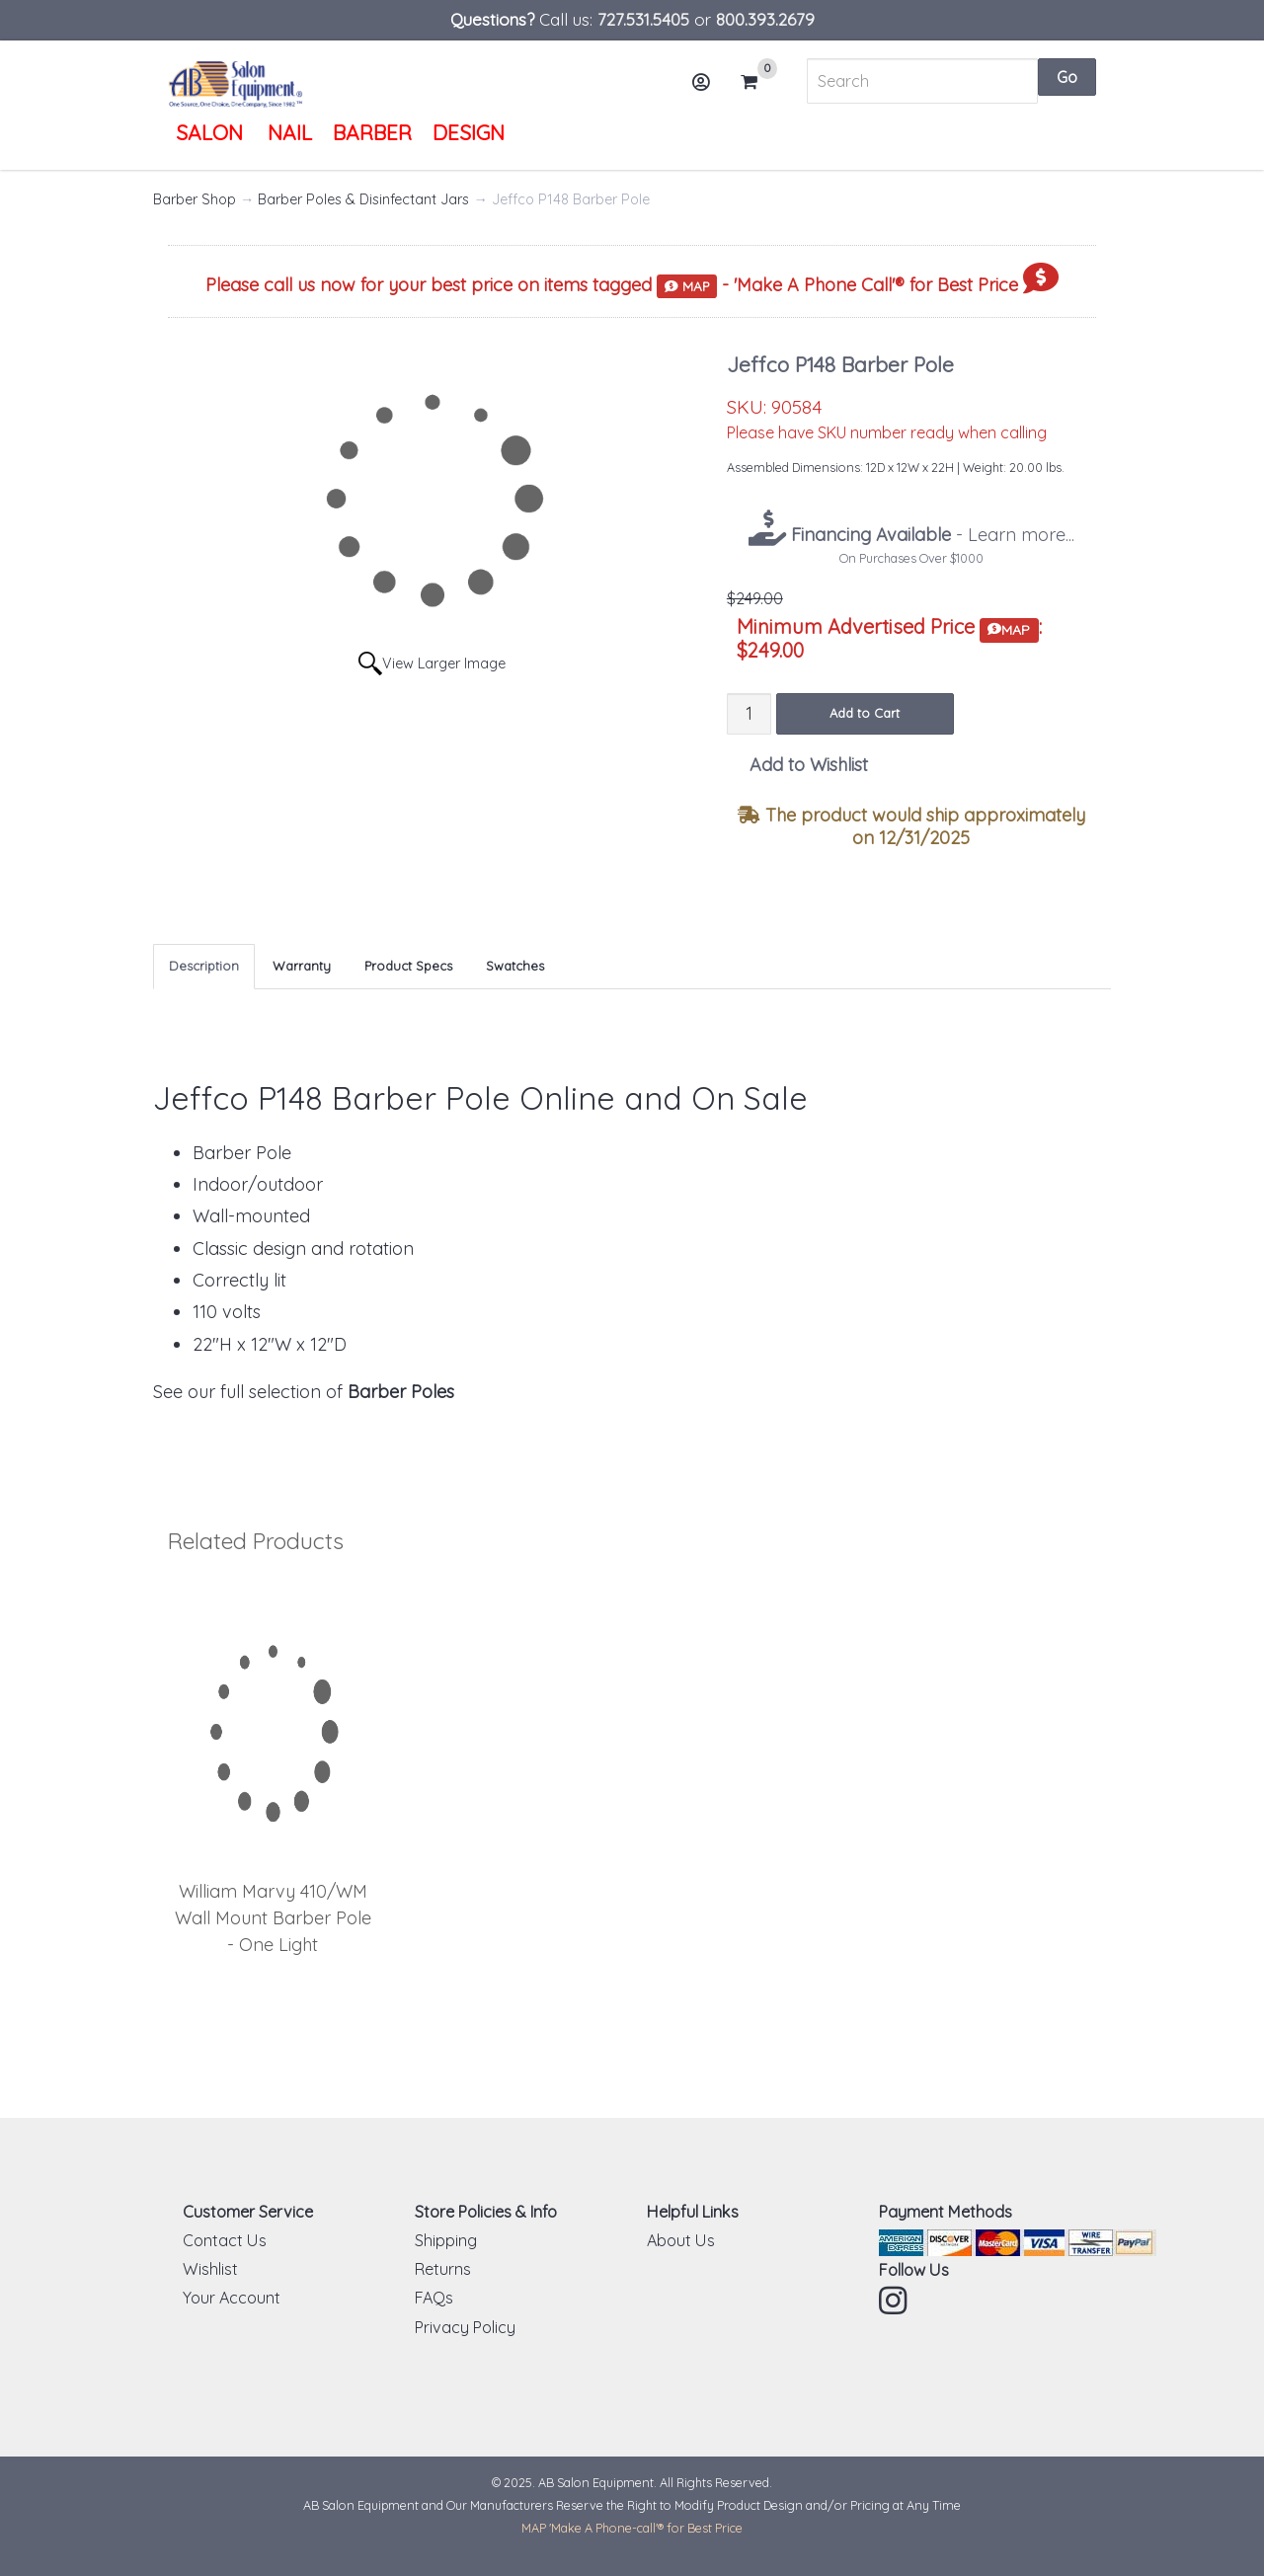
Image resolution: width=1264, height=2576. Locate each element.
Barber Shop (194, 199)
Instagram (894, 2300)
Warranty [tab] (302, 966)
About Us (681, 2240)
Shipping (446, 2240)
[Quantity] (749, 713)
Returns (443, 2269)
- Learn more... (930, 534)
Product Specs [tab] (408, 966)
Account (708, 89)
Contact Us (225, 2240)
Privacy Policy (465, 2327)
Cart (757, 82)
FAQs (434, 2297)
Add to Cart (865, 713)
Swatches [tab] (515, 966)
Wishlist (210, 2269)
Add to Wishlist (809, 764)
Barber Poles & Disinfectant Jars (363, 199)
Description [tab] (204, 966)
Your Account (231, 2297)
